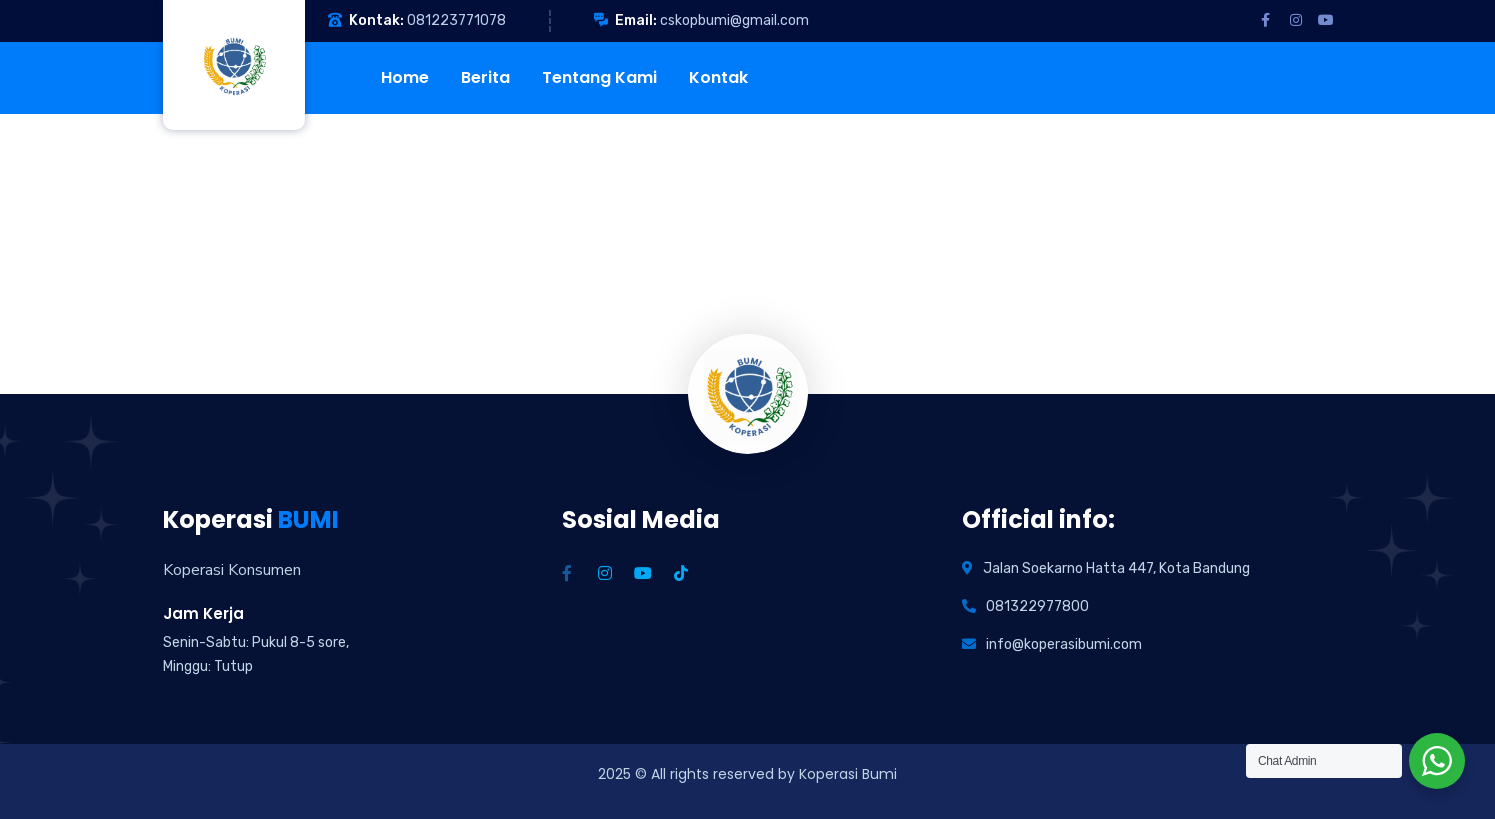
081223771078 (456, 20)
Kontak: (376, 20)
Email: (636, 20)
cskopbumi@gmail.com (734, 20)
